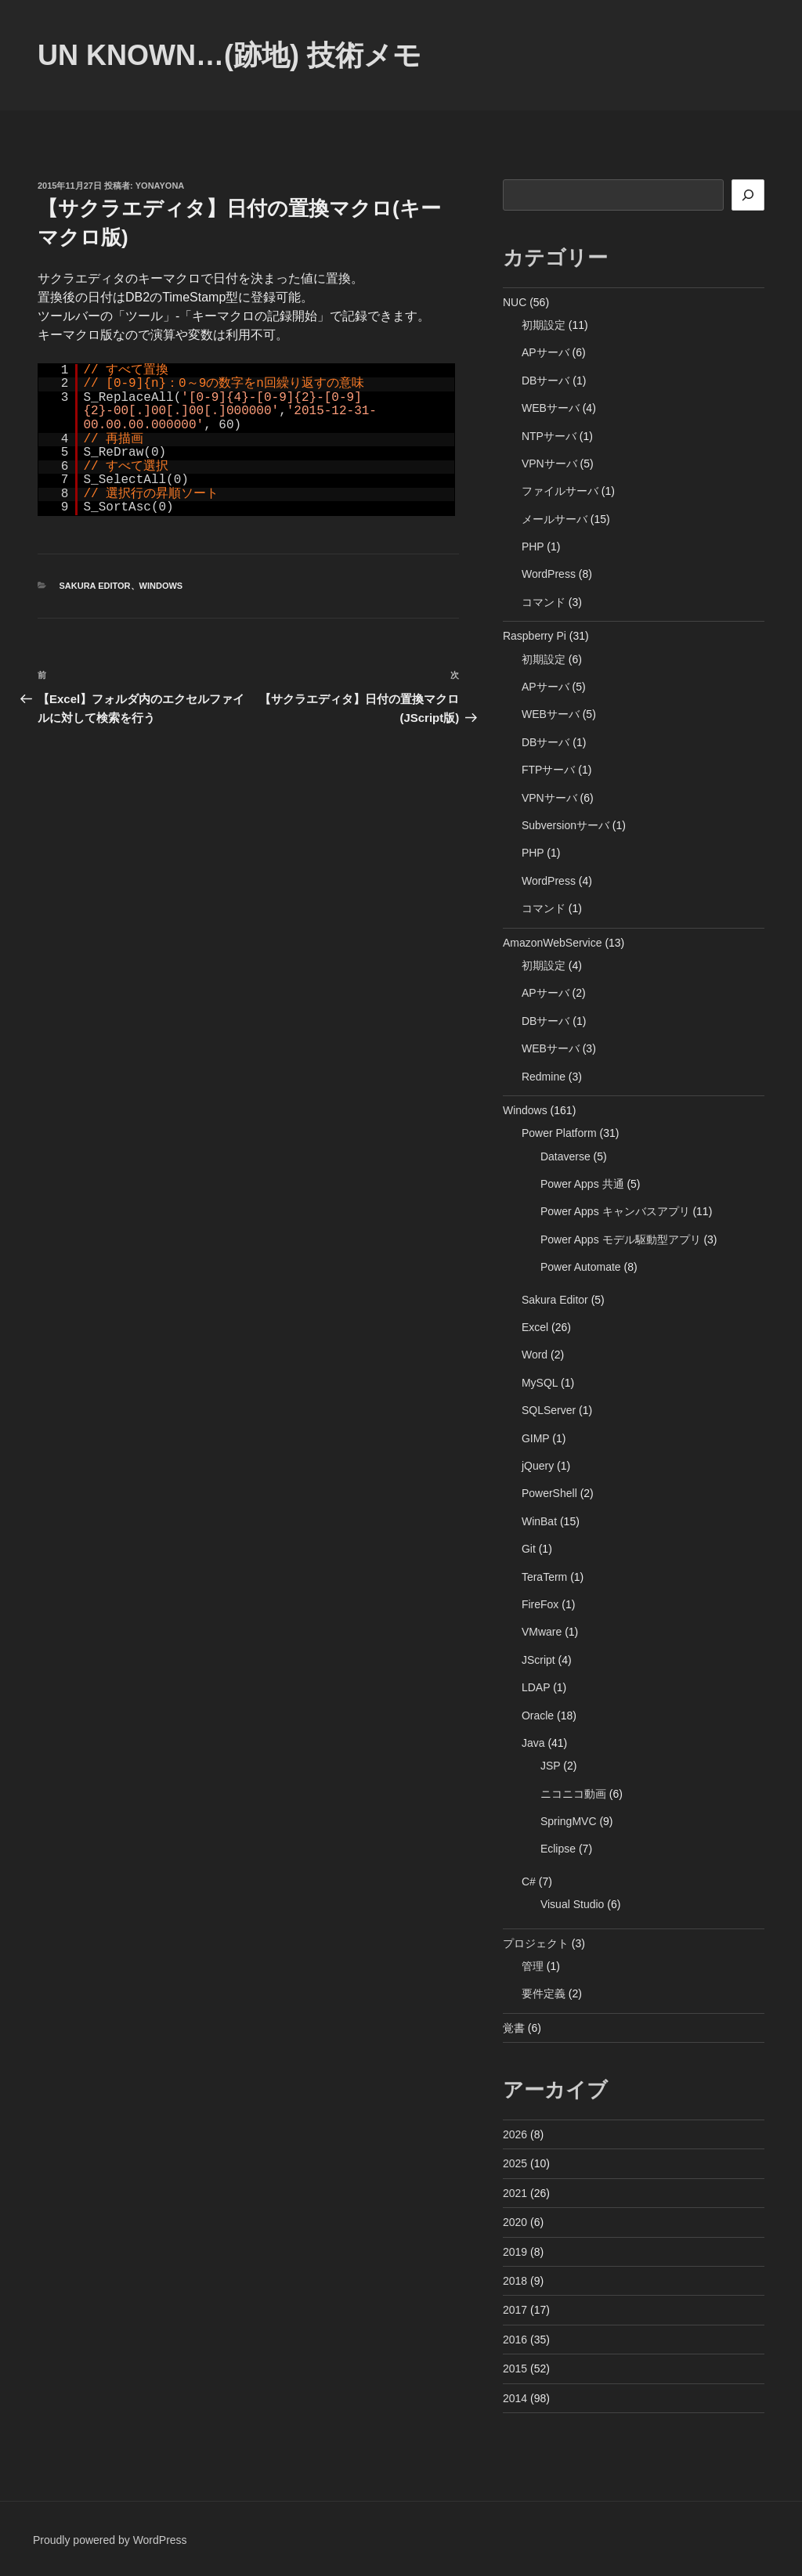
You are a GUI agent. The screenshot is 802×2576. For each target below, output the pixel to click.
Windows (161, 585)
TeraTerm (544, 1577)
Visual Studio (572, 1904)
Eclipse (558, 1848)
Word (534, 1354)
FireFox (540, 1604)
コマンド (543, 602)
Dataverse (565, 1156)
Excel (535, 1327)
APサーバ (545, 352)
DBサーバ (545, 380)
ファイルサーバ (560, 491)
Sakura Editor (95, 585)
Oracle (538, 1715)
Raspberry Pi (534, 636)
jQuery (538, 1465)
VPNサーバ (549, 463)
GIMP (536, 1438)
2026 (515, 2134)
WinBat (539, 1521)
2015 (515, 2368)
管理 (533, 1966)
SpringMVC (568, 1821)
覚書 (514, 2028)
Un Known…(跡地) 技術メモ (229, 55)
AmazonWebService (552, 942)
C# (529, 1881)
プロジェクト (536, 1943)
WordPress (549, 574)
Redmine (543, 1076)
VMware (542, 1631)
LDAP (536, 1687)
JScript (538, 1660)
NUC (514, 302)
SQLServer (549, 1410)
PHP (533, 546)
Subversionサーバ (565, 825)
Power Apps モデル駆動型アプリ (620, 1239)
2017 (515, 2310)
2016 (515, 2339)
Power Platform (559, 1133)
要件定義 (543, 1993)
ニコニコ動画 (573, 1794)
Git (529, 1548)
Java (533, 1743)
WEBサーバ (551, 408)
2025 (515, 2163)
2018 (515, 2281)
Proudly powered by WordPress (110, 2540)
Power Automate (580, 1267)
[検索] (748, 195)
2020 (515, 2222)
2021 (515, 2193)
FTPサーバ (548, 769)
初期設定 (543, 325)
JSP (550, 1765)
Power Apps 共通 (582, 1184)
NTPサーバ (549, 436)
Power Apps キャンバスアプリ (615, 1211)
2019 (515, 2252)
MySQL (540, 1382)
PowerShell (549, 1493)
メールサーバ (554, 519)
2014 (515, 2398)
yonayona (160, 185)
